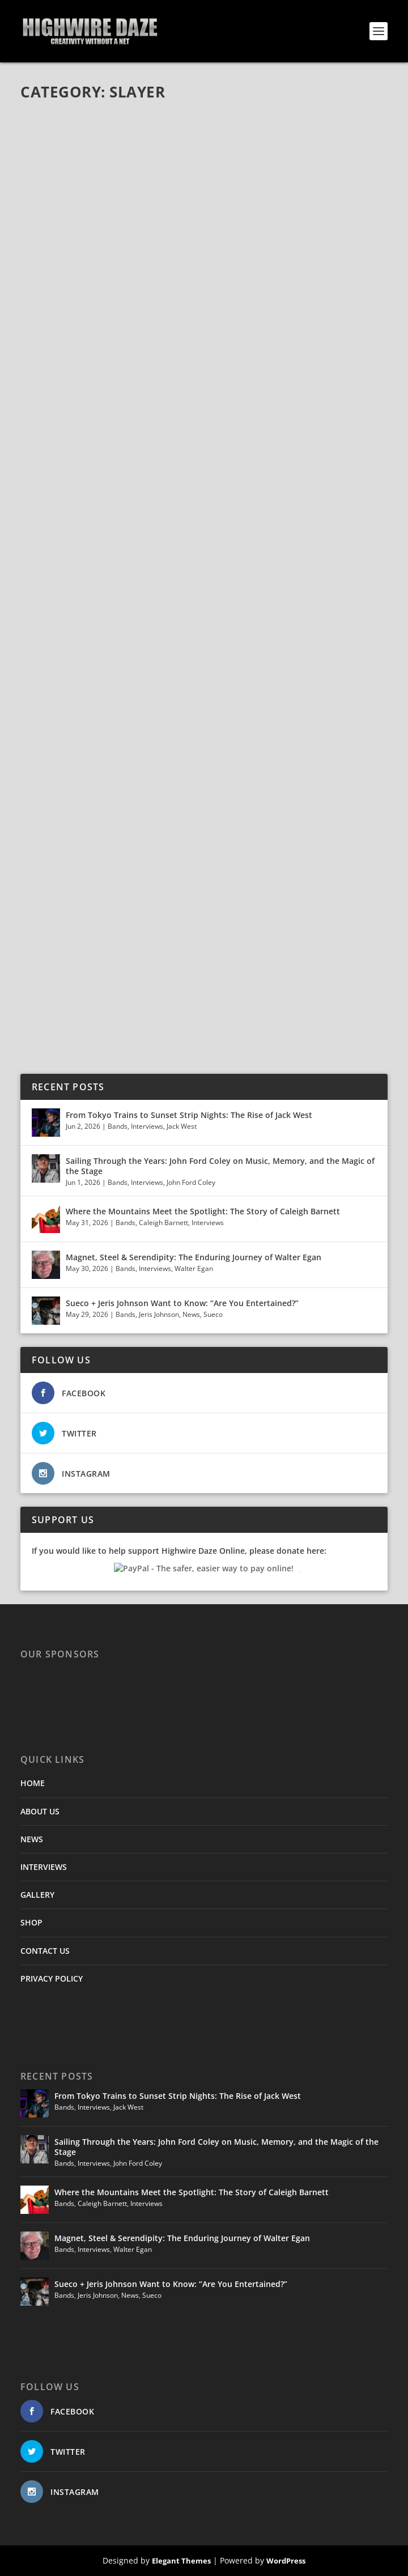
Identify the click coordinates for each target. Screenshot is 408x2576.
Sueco (213, 1314)
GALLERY (37, 1894)
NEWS (31, 1839)
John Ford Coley (191, 1182)
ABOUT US (40, 1811)
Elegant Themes (181, 2561)
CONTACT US (45, 1950)
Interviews (147, 1126)
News (191, 1314)
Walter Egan (194, 1268)
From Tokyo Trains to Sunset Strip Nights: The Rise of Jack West (189, 1115)
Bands (118, 1126)
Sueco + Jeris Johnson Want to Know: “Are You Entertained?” (182, 1303)
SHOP (31, 1922)
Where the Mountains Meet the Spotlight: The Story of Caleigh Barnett (204, 1211)
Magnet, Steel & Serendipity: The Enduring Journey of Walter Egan (193, 1257)
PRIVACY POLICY (51, 1978)
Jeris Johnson (159, 1314)
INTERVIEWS (43, 1866)
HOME (32, 1783)
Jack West (182, 1126)
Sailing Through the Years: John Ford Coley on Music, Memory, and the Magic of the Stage (220, 1165)
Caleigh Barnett (163, 1222)
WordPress (285, 2561)
